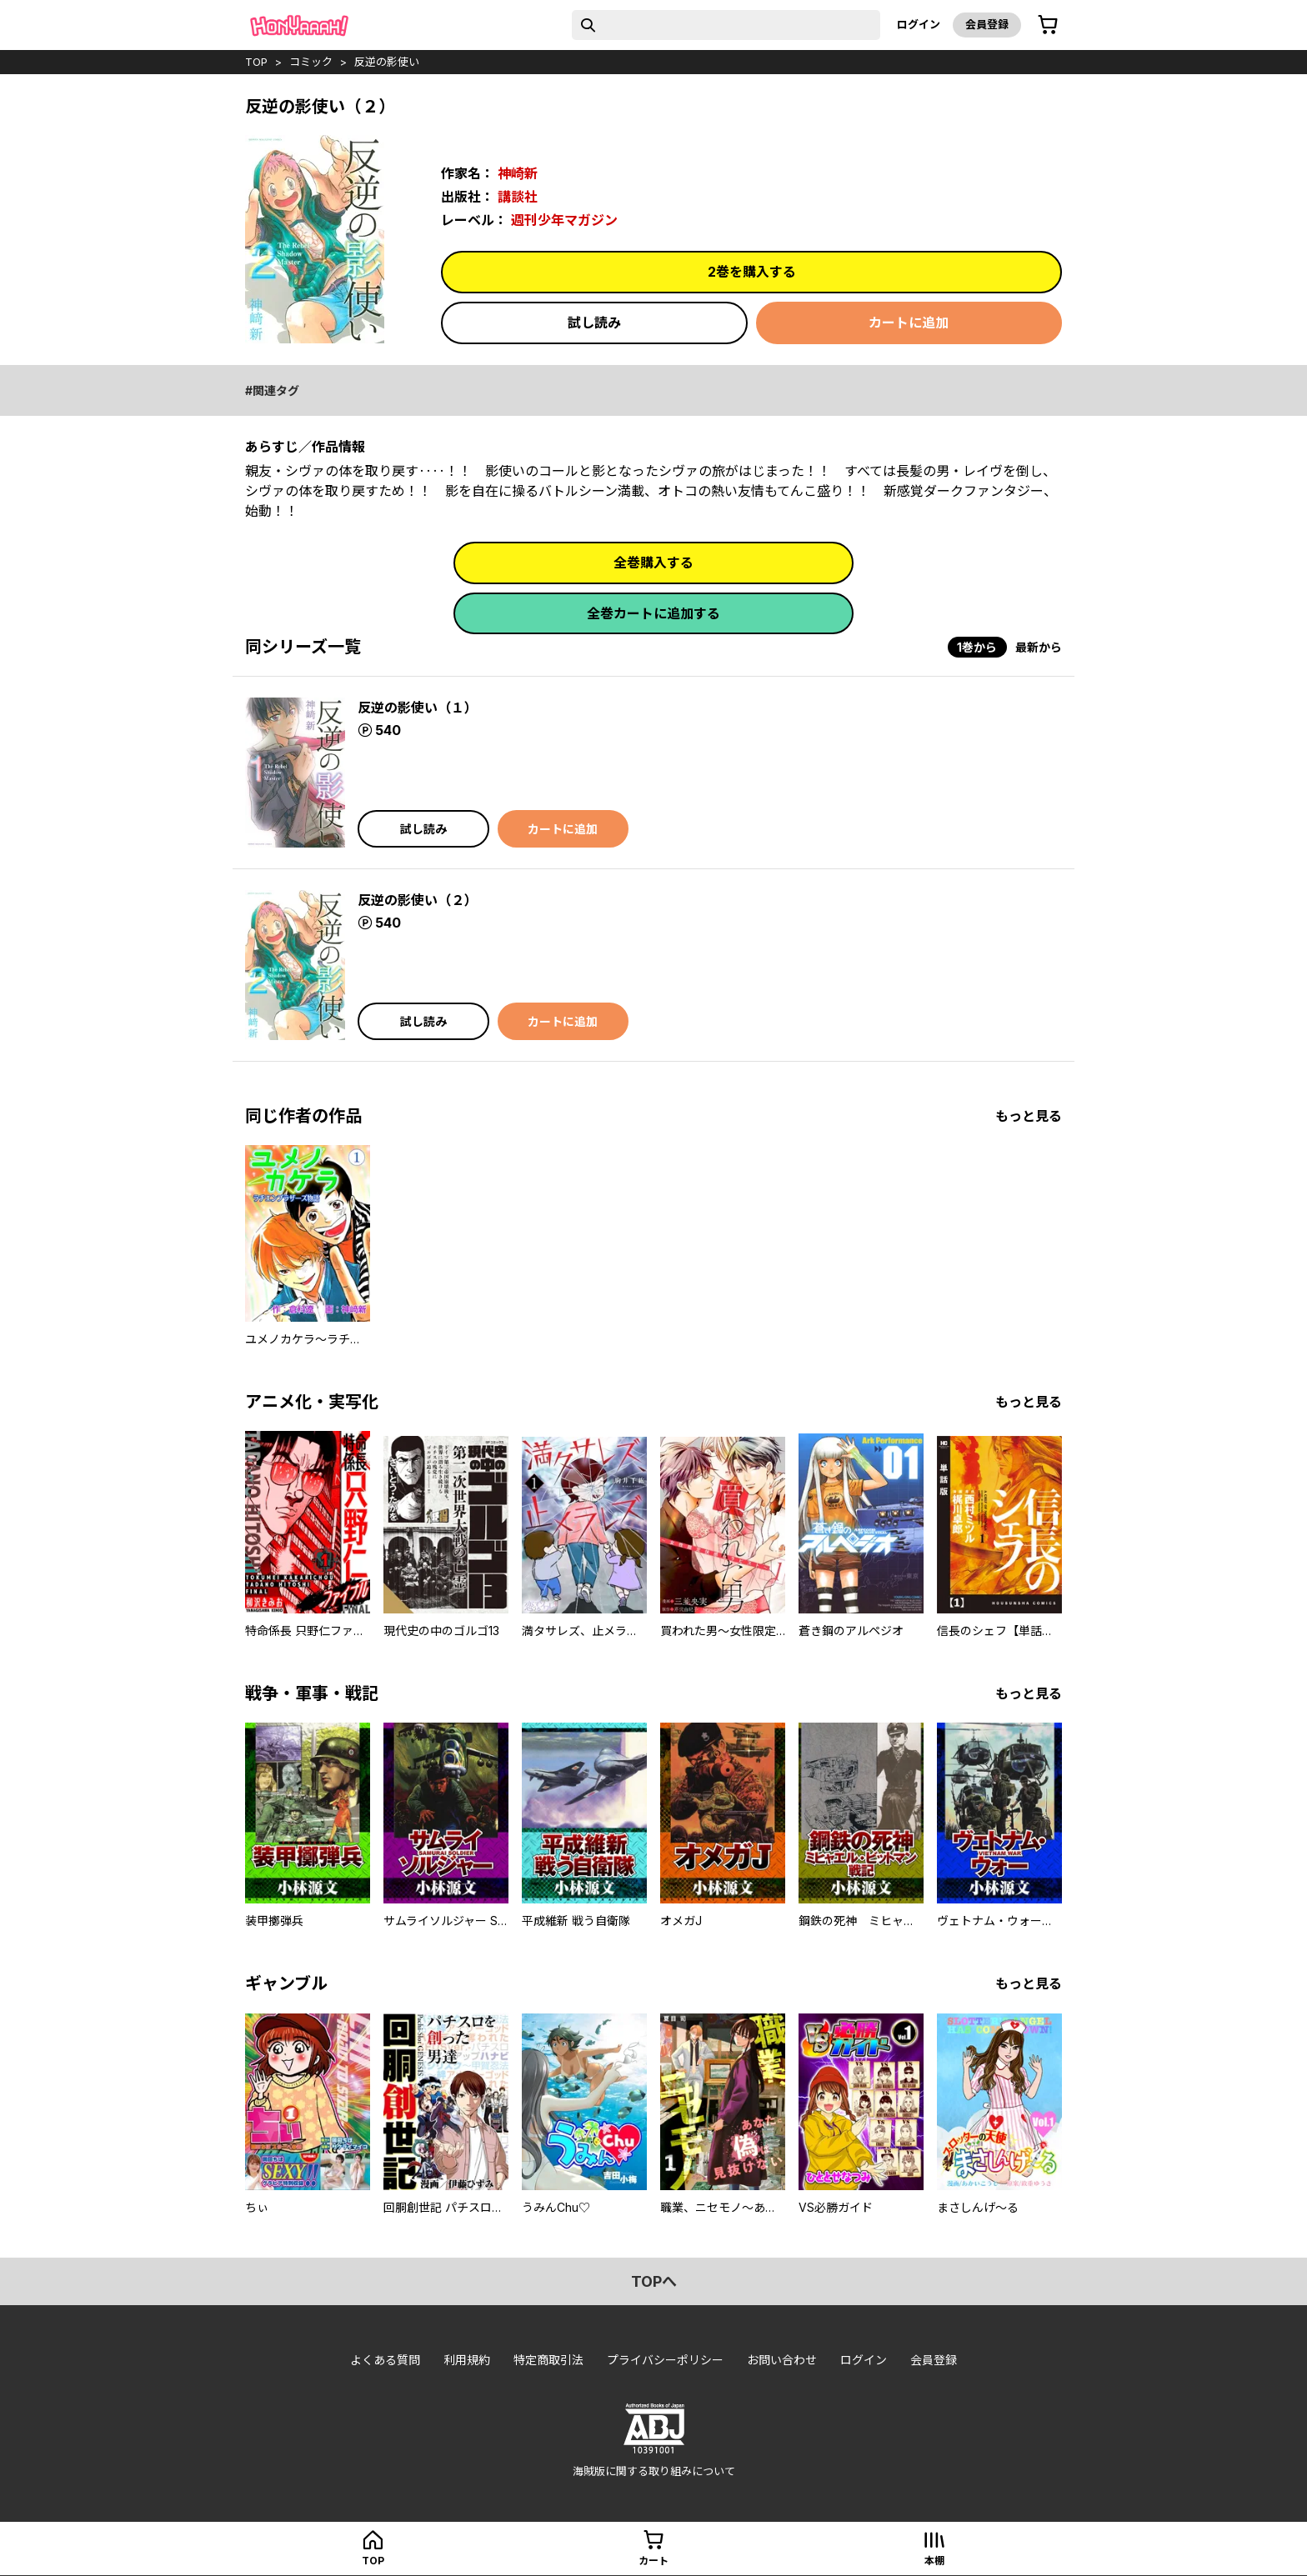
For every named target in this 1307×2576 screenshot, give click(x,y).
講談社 (518, 196)
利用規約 (466, 2360)
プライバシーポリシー (665, 2360)
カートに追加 (909, 322)
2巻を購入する (752, 271)
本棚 (934, 2560)
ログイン (918, 24)
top (256, 61)
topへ (654, 2281)
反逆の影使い (386, 61)
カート (653, 2560)
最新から (1038, 647)
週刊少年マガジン (564, 220)
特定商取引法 (548, 2360)
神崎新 (518, 173)
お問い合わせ (782, 2360)
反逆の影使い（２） (418, 900)
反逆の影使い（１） (418, 707)
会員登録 (987, 24)
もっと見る (1028, 1116)
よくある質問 (385, 2360)
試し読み (594, 322)
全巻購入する (653, 562)
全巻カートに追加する (653, 613)
